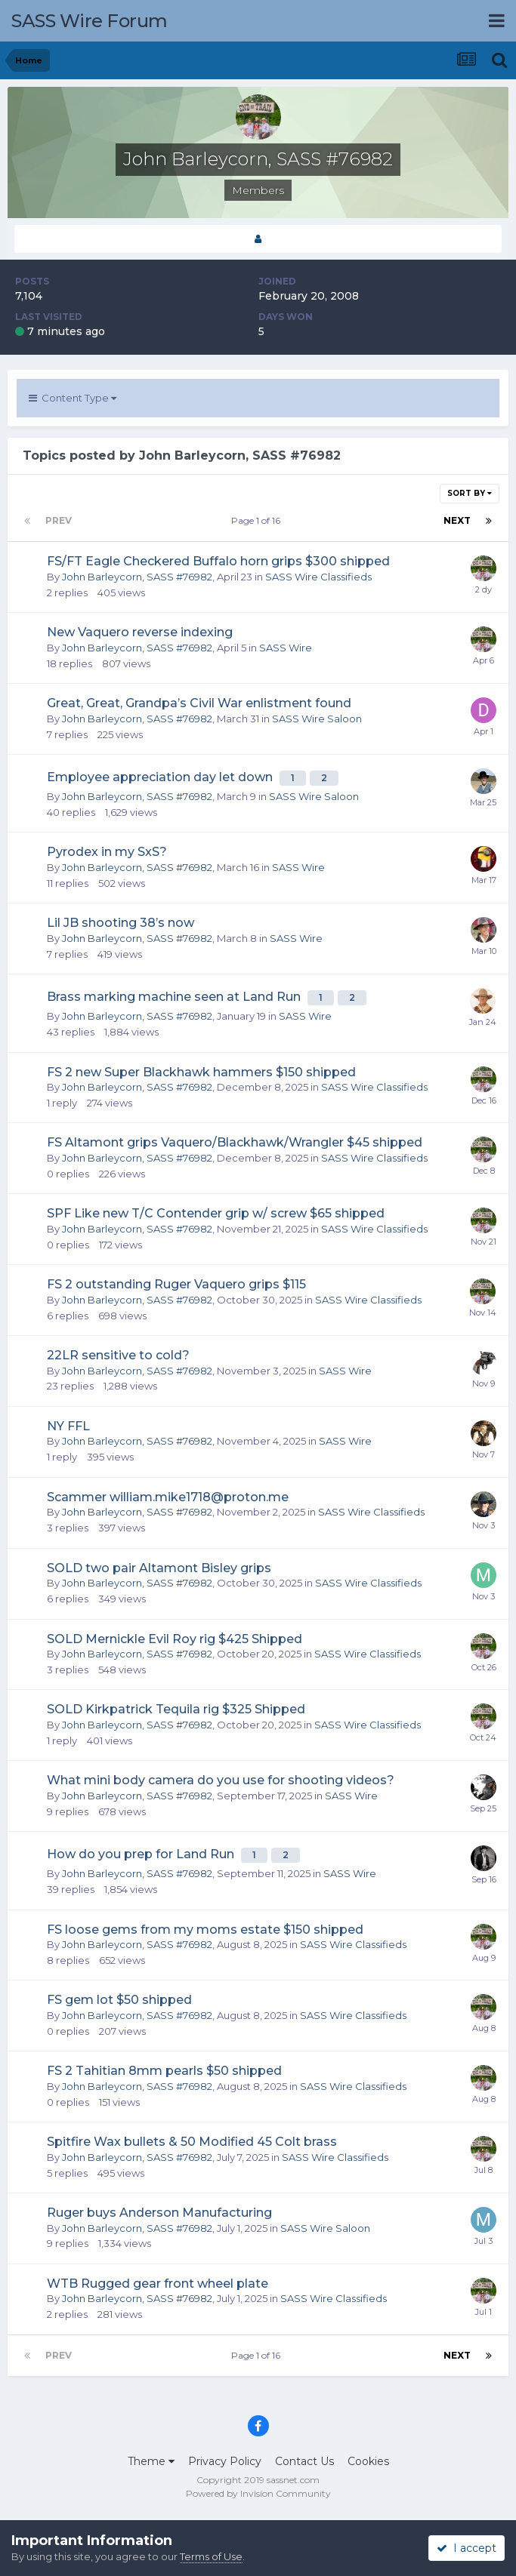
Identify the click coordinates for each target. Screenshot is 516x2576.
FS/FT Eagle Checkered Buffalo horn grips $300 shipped (218, 561)
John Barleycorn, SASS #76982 (137, 577)
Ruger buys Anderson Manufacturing (159, 2212)
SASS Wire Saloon (317, 718)
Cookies (368, 2461)
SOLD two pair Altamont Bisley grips (159, 1568)
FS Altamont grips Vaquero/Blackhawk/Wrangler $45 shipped (234, 1142)
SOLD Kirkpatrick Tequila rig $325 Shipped (176, 1709)
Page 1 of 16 (258, 520)
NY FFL (68, 1426)
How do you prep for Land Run (142, 1854)
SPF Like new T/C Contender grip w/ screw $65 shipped (216, 1213)
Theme (151, 2461)
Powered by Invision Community (258, 2493)
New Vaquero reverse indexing (140, 632)
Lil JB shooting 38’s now (120, 923)
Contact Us (304, 2461)
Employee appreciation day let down (161, 777)
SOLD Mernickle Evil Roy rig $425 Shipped (174, 1639)
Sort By (469, 493)
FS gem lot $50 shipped (119, 2000)
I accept (466, 2548)
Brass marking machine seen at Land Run (175, 996)
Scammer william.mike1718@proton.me (168, 1497)
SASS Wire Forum (89, 21)
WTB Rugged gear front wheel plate (157, 2283)
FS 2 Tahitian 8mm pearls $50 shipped (164, 2071)
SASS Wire (285, 648)
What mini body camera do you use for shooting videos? (220, 1780)
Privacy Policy (224, 2461)
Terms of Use (211, 2556)
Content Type (72, 398)
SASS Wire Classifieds (318, 577)
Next (457, 520)
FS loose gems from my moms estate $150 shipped (205, 1929)
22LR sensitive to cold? (118, 1355)
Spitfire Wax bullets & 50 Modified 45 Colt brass (192, 2141)
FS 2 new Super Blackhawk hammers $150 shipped (201, 1072)
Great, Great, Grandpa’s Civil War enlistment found (199, 703)
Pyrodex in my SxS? (107, 852)
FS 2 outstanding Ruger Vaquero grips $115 (176, 1284)
